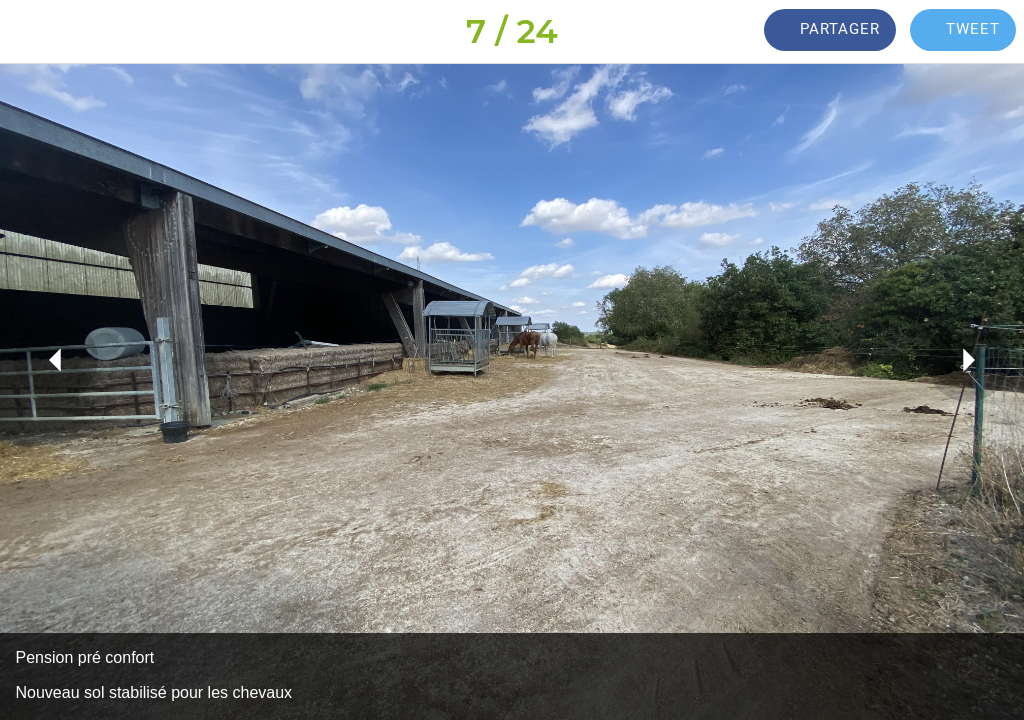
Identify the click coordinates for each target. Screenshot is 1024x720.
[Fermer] (32, 32)
